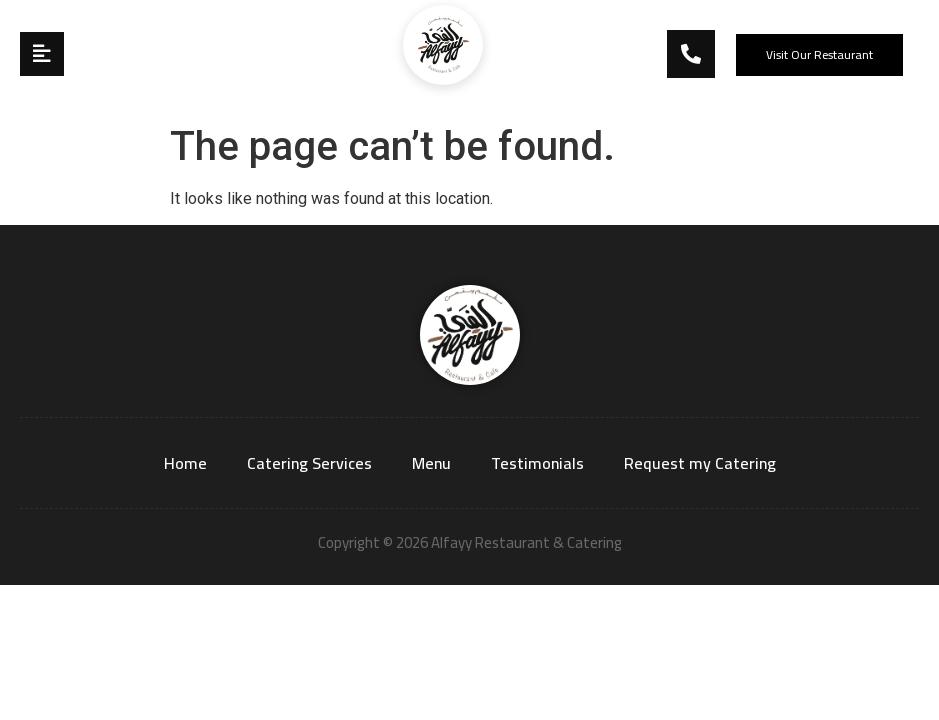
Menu (431, 463)
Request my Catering (700, 463)
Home (185, 463)
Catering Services (309, 463)
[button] (819, 55)
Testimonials (537, 463)
